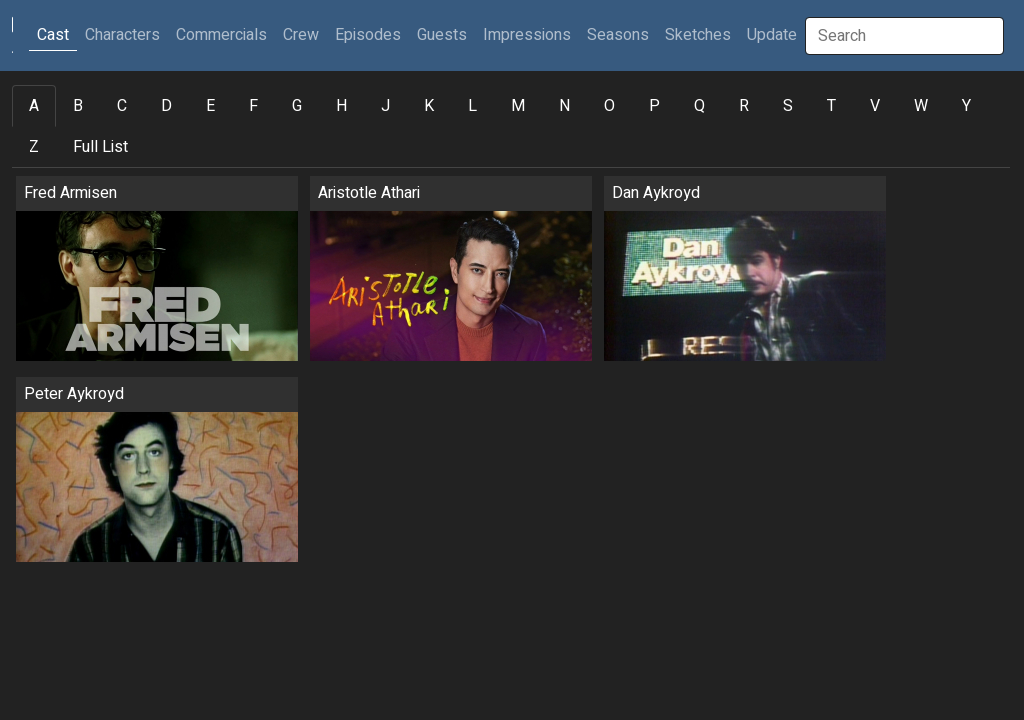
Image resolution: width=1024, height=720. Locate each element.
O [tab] (609, 106)
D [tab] (166, 106)
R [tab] (744, 106)
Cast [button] (57, 34)
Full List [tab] (100, 147)
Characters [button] (122, 35)
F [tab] (253, 106)
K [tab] (429, 106)
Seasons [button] (618, 35)
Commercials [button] (221, 35)
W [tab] (921, 106)
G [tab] (297, 106)
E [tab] (210, 106)
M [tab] (518, 106)
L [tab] (472, 106)
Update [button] (772, 35)
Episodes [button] (368, 35)
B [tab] (78, 106)
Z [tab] (34, 147)
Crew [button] (301, 35)
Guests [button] (442, 35)
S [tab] (788, 106)
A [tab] (34, 106)
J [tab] (385, 106)
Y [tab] (966, 106)
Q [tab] (699, 106)
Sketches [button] (698, 35)
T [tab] (831, 106)
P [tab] (654, 106)
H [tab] (341, 106)
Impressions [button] (527, 35)
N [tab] (564, 106)
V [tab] (875, 106)
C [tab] (122, 106)
